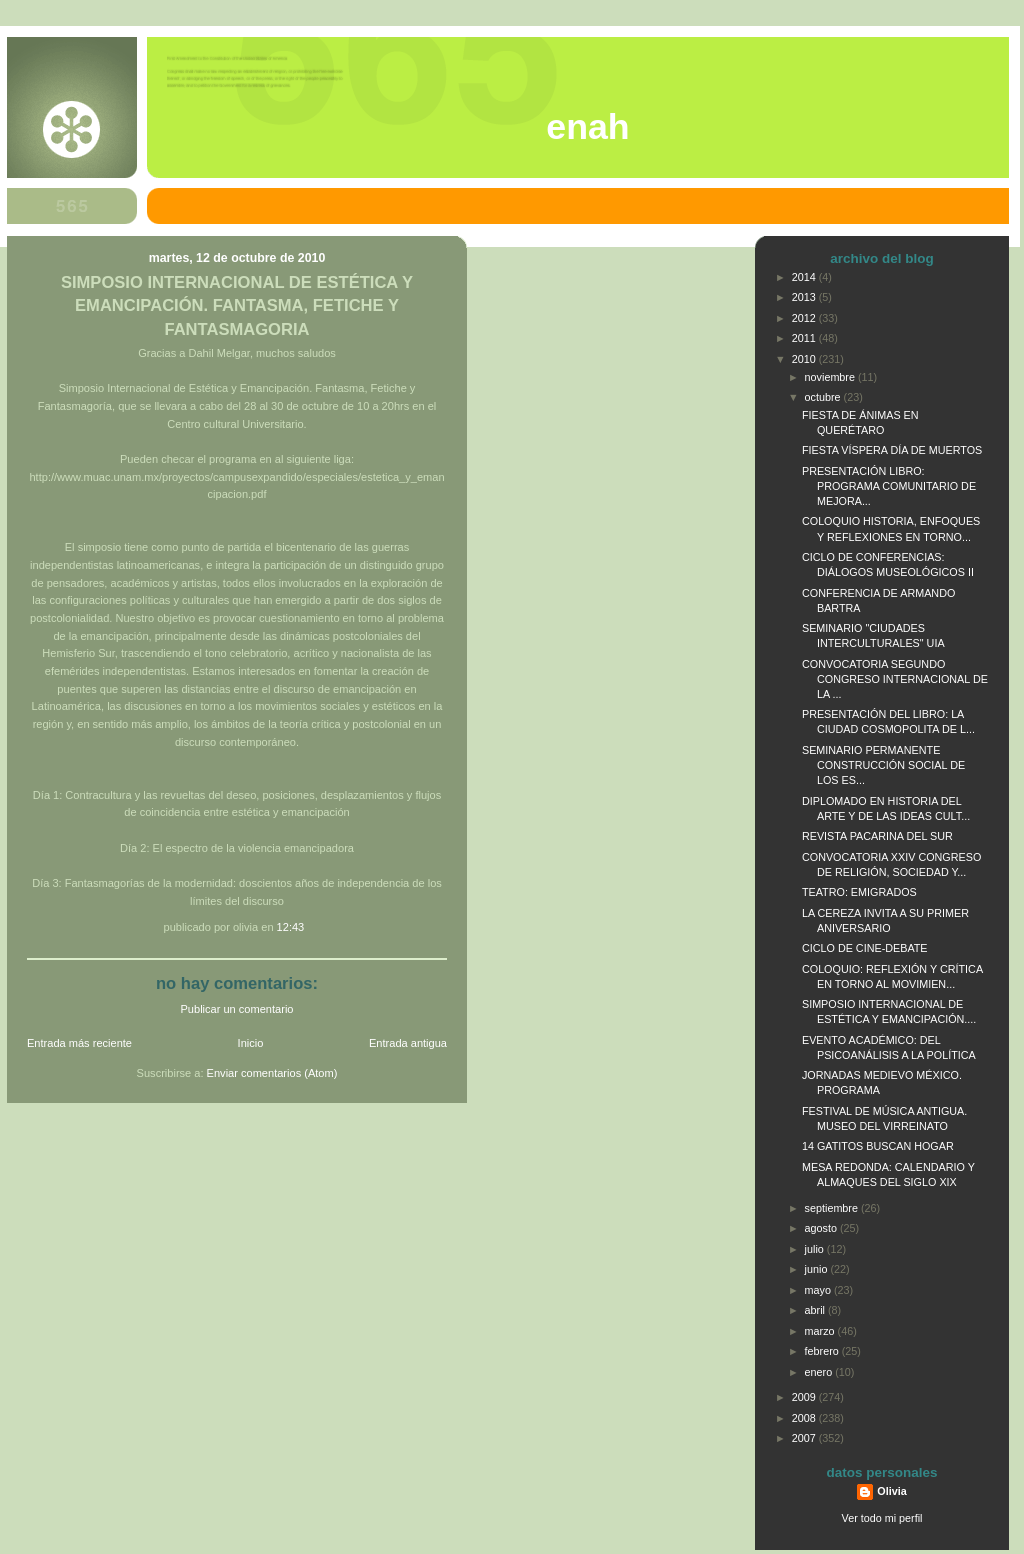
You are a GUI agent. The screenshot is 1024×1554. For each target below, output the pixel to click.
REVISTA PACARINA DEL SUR (877, 836)
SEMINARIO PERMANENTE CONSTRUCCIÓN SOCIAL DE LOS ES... (883, 765)
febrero (823, 1351)
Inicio (251, 1043)
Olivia (891, 1491)
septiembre (833, 1208)
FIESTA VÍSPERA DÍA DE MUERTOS (892, 450)
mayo (819, 1290)
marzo (821, 1331)
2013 (805, 297)
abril (816, 1310)
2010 (805, 359)
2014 (805, 277)
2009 (805, 1397)
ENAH (587, 127)
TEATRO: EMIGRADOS (859, 892)
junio (818, 1269)
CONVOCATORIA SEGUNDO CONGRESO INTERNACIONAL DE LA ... (895, 679)
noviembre (831, 377)
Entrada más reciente (79, 1043)
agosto (822, 1228)
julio (816, 1249)
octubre (824, 397)
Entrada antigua (408, 1043)
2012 (805, 318)
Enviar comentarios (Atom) (272, 1073)
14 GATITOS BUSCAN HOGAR (878, 1146)
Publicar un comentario (237, 1009)
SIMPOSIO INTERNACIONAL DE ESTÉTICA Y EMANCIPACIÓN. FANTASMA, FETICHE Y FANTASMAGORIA (237, 305)
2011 (805, 338)
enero (820, 1372)
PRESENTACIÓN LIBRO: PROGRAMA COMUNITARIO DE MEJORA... (889, 486)
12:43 (291, 927)
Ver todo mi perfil (882, 1518)
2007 (805, 1438)
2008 (805, 1418)
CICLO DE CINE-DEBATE (865, 948)
